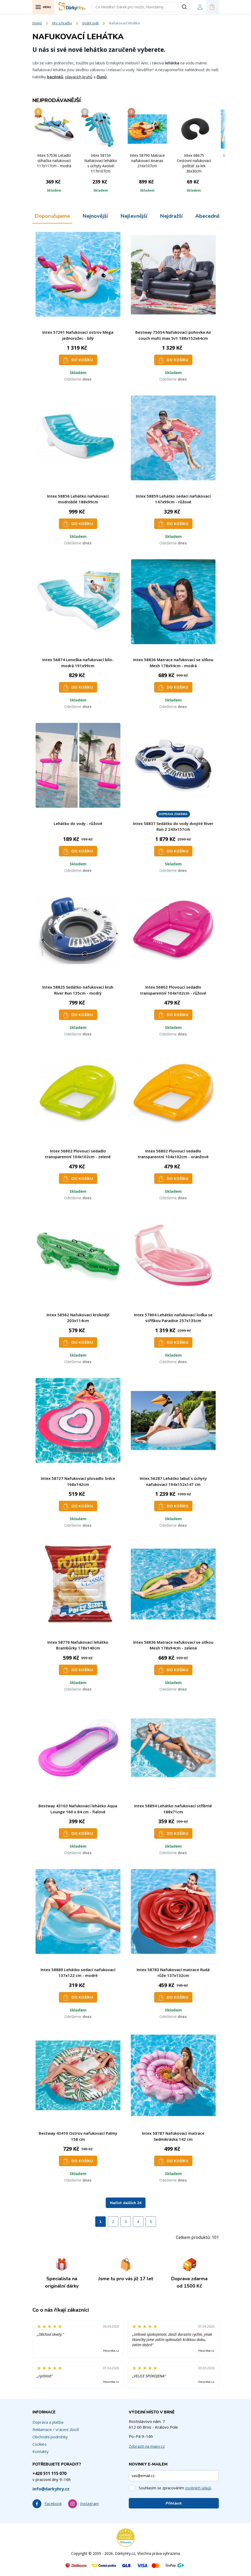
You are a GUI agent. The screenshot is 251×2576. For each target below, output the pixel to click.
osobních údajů (198, 2487)
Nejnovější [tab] (95, 216)
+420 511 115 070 (49, 2473)
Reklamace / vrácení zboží (55, 2429)
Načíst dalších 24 (125, 2202)
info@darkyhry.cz (50, 2489)
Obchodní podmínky (50, 2436)
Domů (37, 23)
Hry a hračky (62, 23)
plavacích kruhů (78, 76)
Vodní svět (90, 23)
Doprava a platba (47, 2422)
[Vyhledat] (186, 7)
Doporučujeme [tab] (52, 216)
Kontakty (40, 2451)
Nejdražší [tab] (171, 216)
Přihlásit (174, 2503)
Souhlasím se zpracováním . (175, 2487)
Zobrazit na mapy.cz (147, 2446)
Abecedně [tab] (207, 216)
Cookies (39, 2444)
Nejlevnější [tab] (133, 216)
